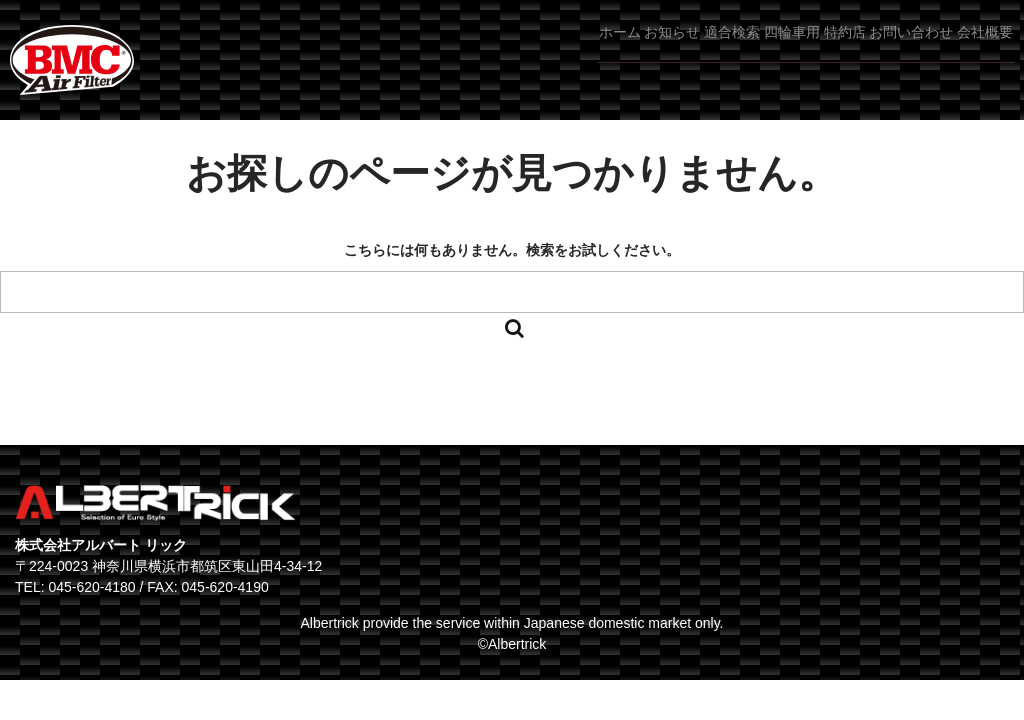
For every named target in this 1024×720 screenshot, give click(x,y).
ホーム (435, 49)
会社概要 (979, 49)
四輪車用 (696, 49)
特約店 (779, 49)
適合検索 (607, 49)
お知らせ (517, 49)
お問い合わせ (876, 49)
